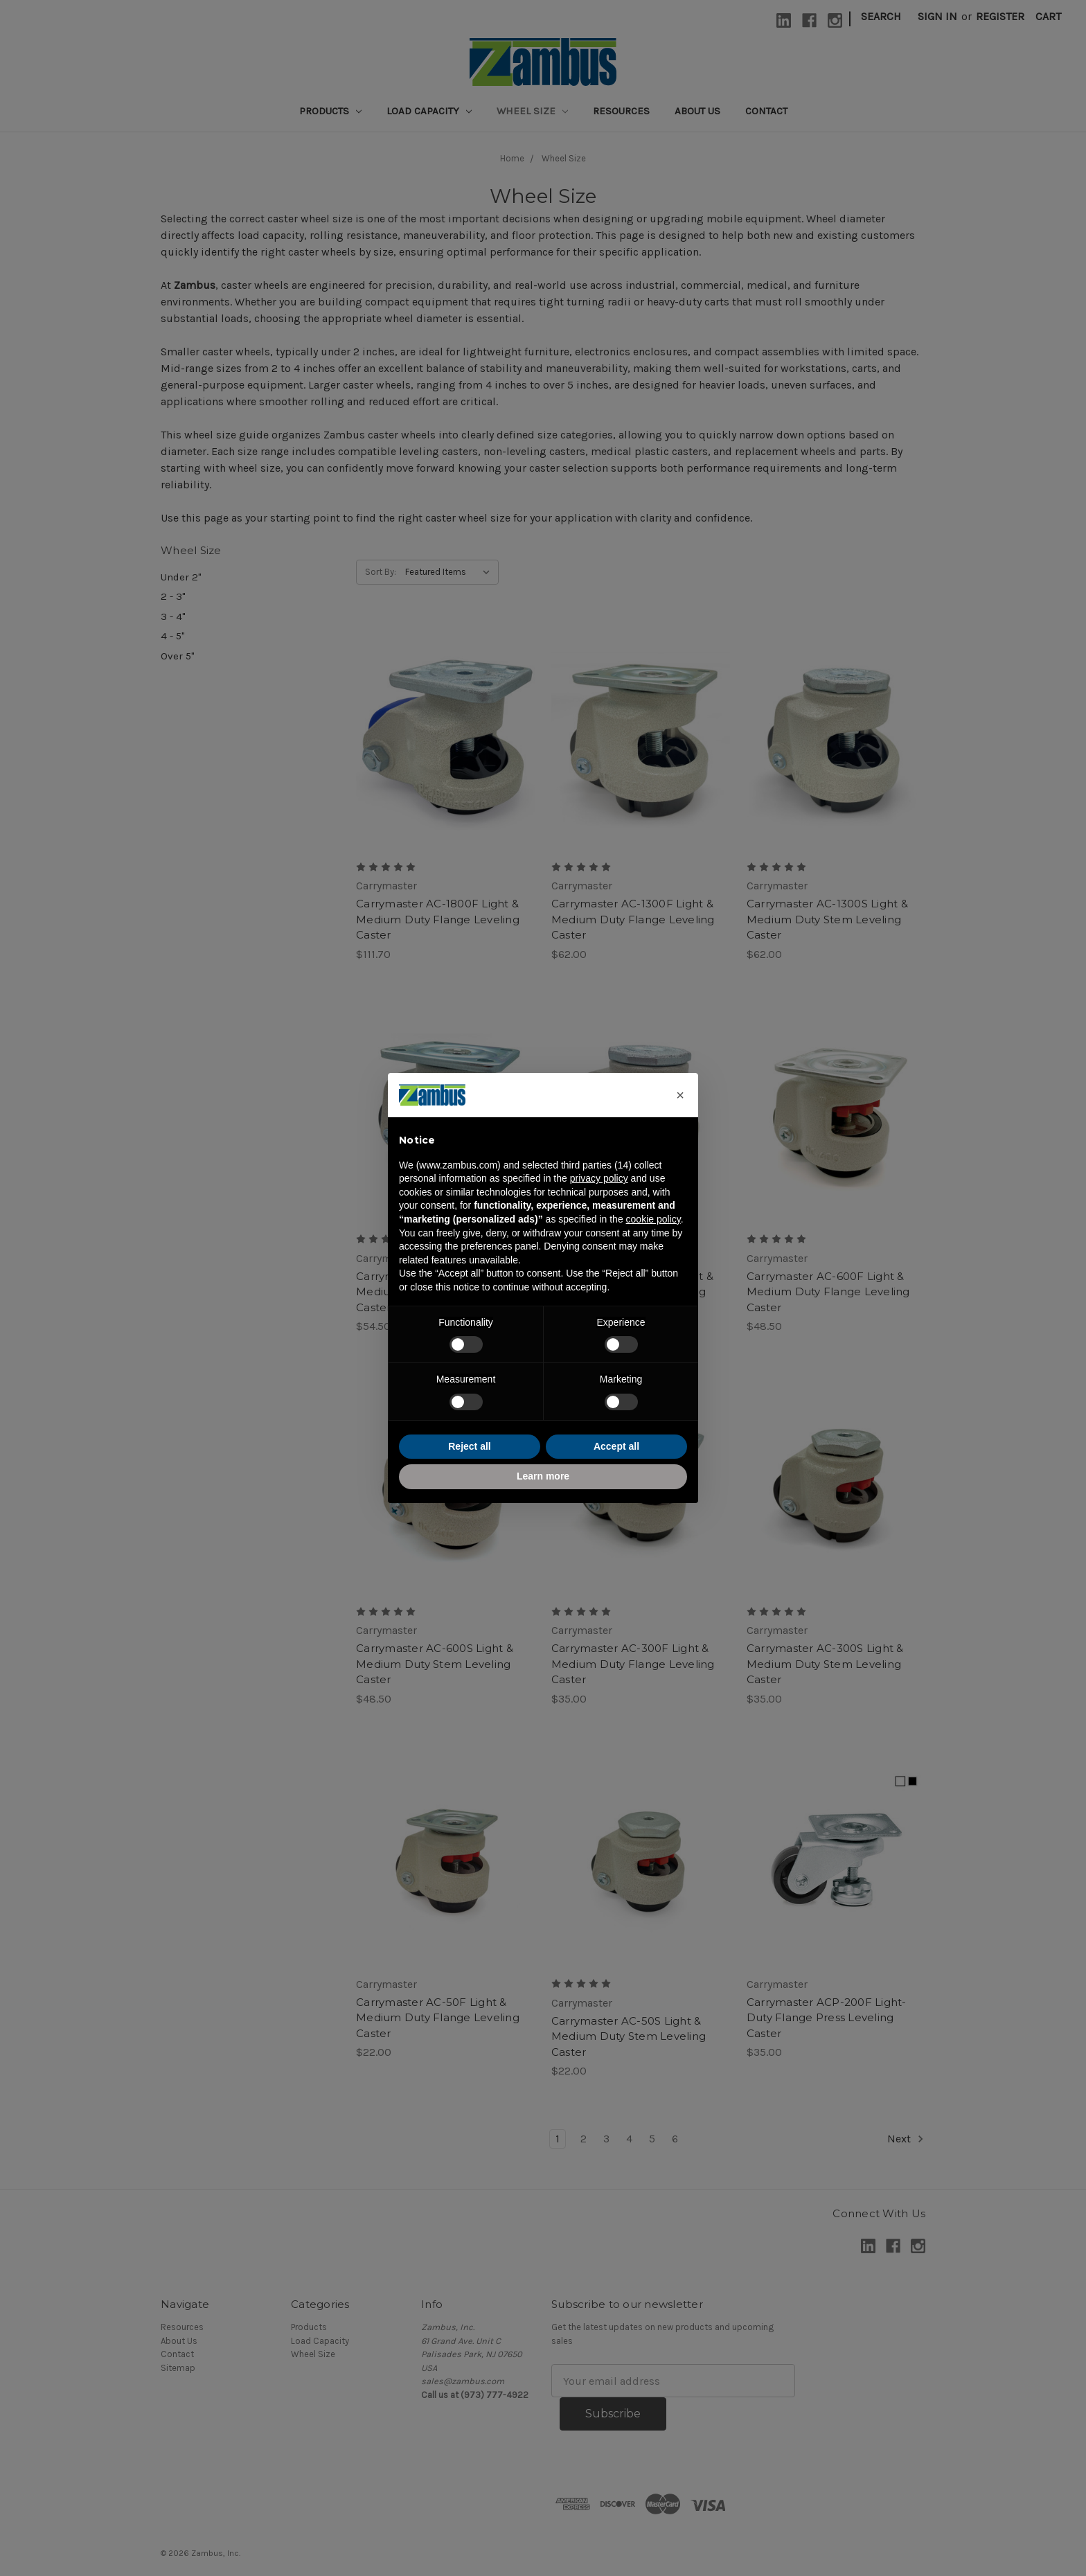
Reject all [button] (469, 1446)
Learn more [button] (543, 1476)
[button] (680, 1095)
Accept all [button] (616, 1446)
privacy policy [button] (599, 1178)
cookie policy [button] (653, 1219)
